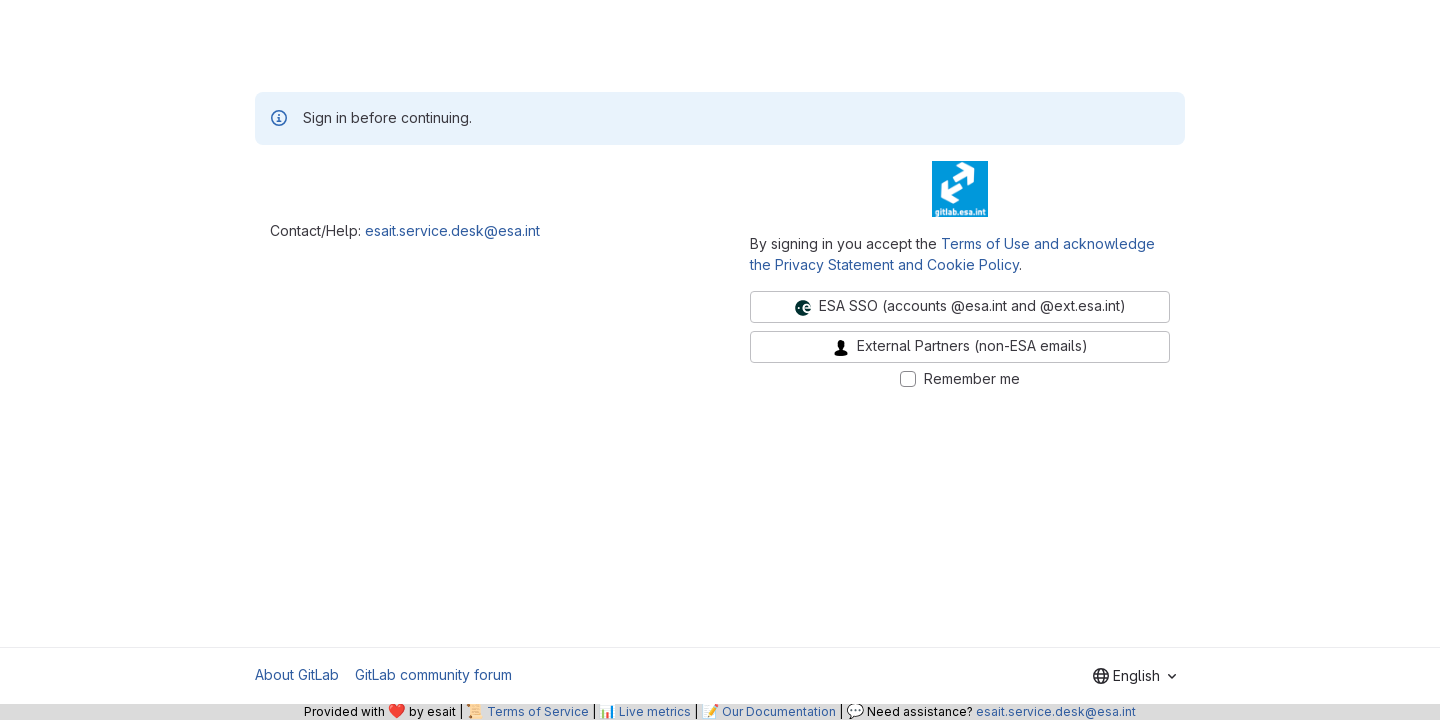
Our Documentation (779, 711)
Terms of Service (538, 711)
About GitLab (297, 674)
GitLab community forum (433, 674)
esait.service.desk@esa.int (452, 230)
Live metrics (655, 711)
